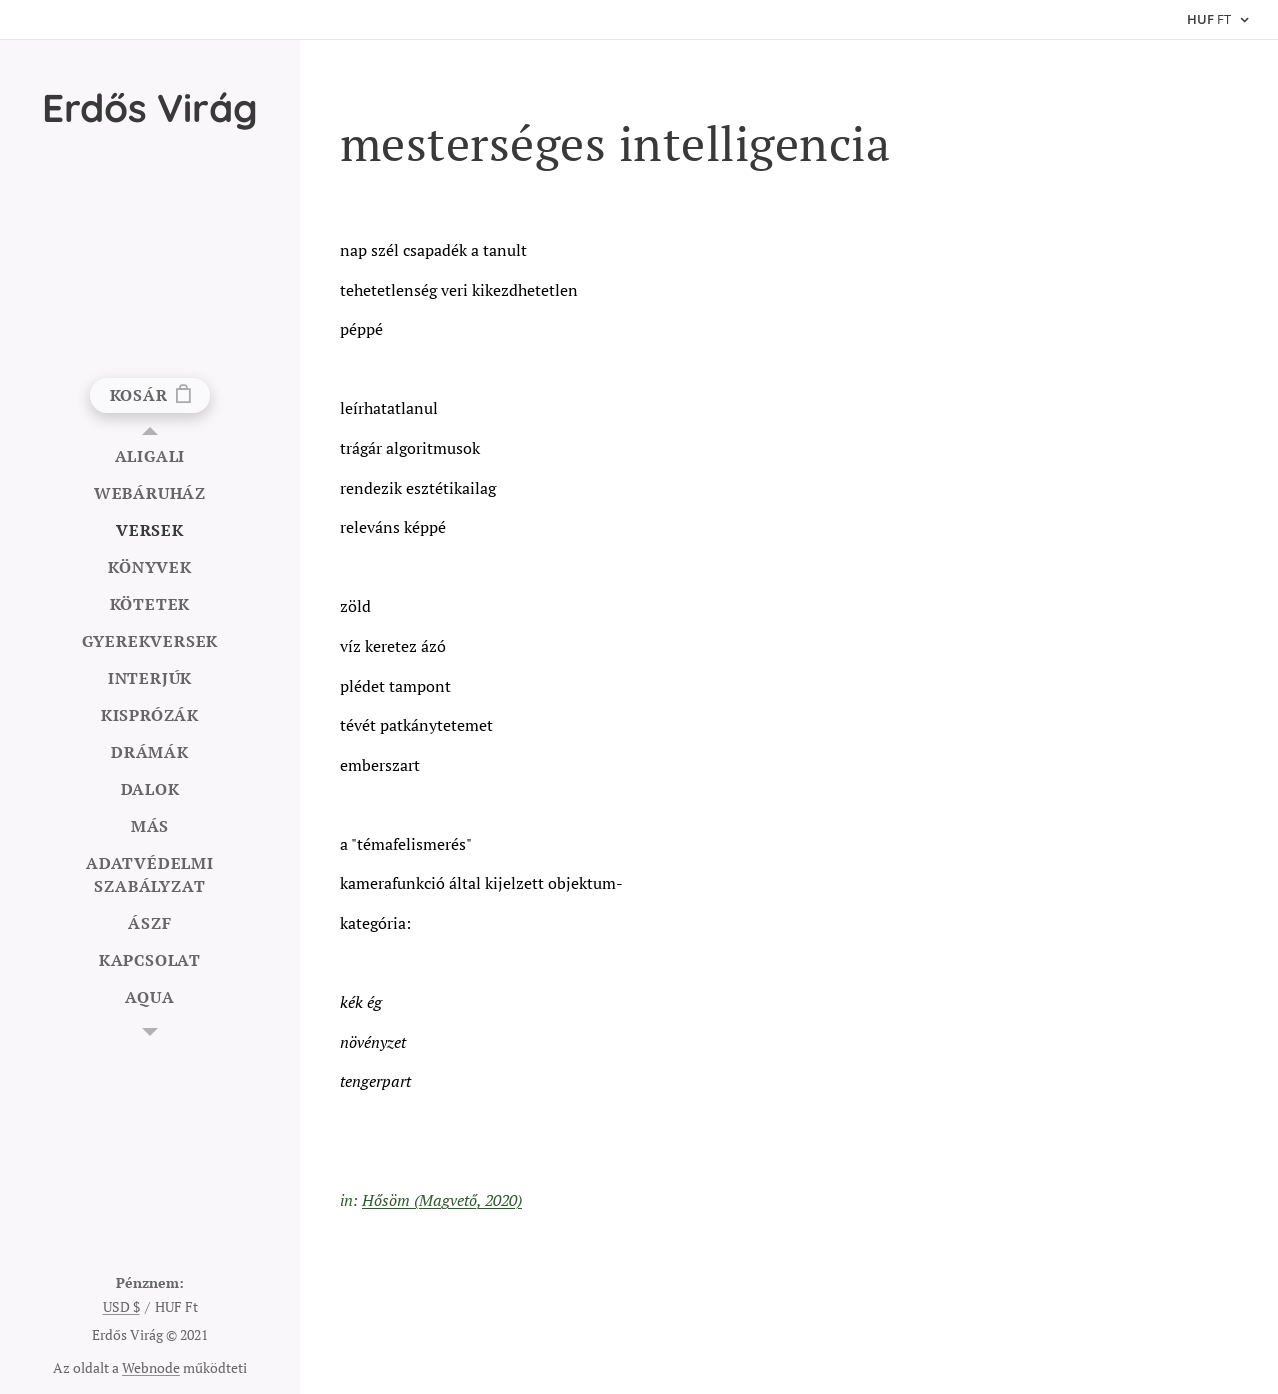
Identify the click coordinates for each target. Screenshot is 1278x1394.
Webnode (151, 1367)
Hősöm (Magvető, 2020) (442, 1200)
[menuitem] (150, 456)
